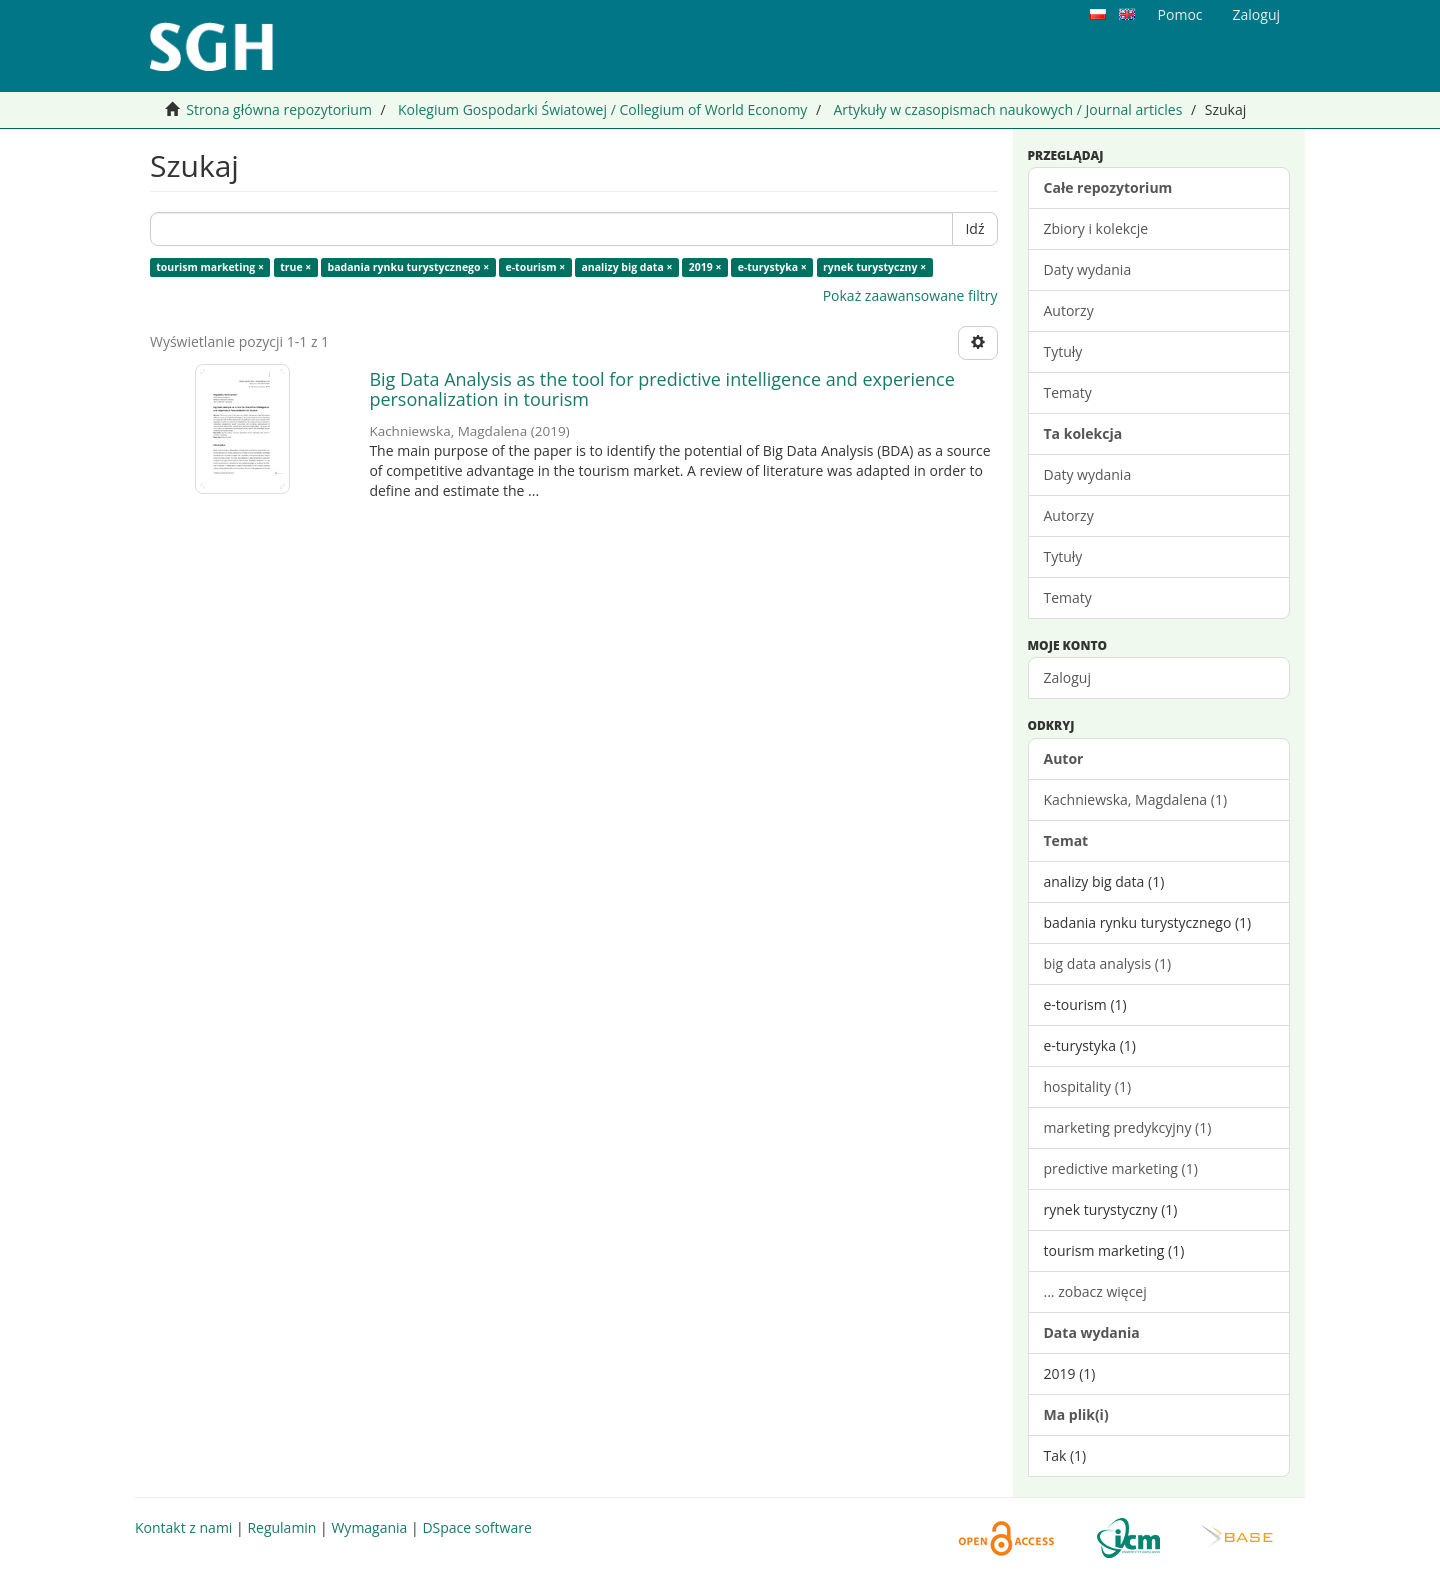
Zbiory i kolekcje (1096, 228)
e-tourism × (536, 267)
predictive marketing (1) (1121, 1168)
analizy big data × (627, 267)
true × (295, 267)
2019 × (705, 267)
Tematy (1068, 392)
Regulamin (281, 1527)
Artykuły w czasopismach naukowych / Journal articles (1007, 109)
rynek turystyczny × (874, 267)
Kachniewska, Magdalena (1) (1136, 799)
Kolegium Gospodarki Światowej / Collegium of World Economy (602, 109)
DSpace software (476, 1527)
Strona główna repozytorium (279, 109)
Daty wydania (1088, 269)
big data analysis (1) (1108, 963)
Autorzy (1069, 310)
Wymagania (369, 1527)
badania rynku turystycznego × (409, 267)
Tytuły (1063, 351)
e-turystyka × (772, 267)
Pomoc (1180, 14)
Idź (974, 228)
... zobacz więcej (1095, 1291)
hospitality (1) (1088, 1086)
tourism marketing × (210, 267)
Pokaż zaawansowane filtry (910, 295)
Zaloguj (1067, 677)
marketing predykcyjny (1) (1128, 1127)
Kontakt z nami (183, 1527)
